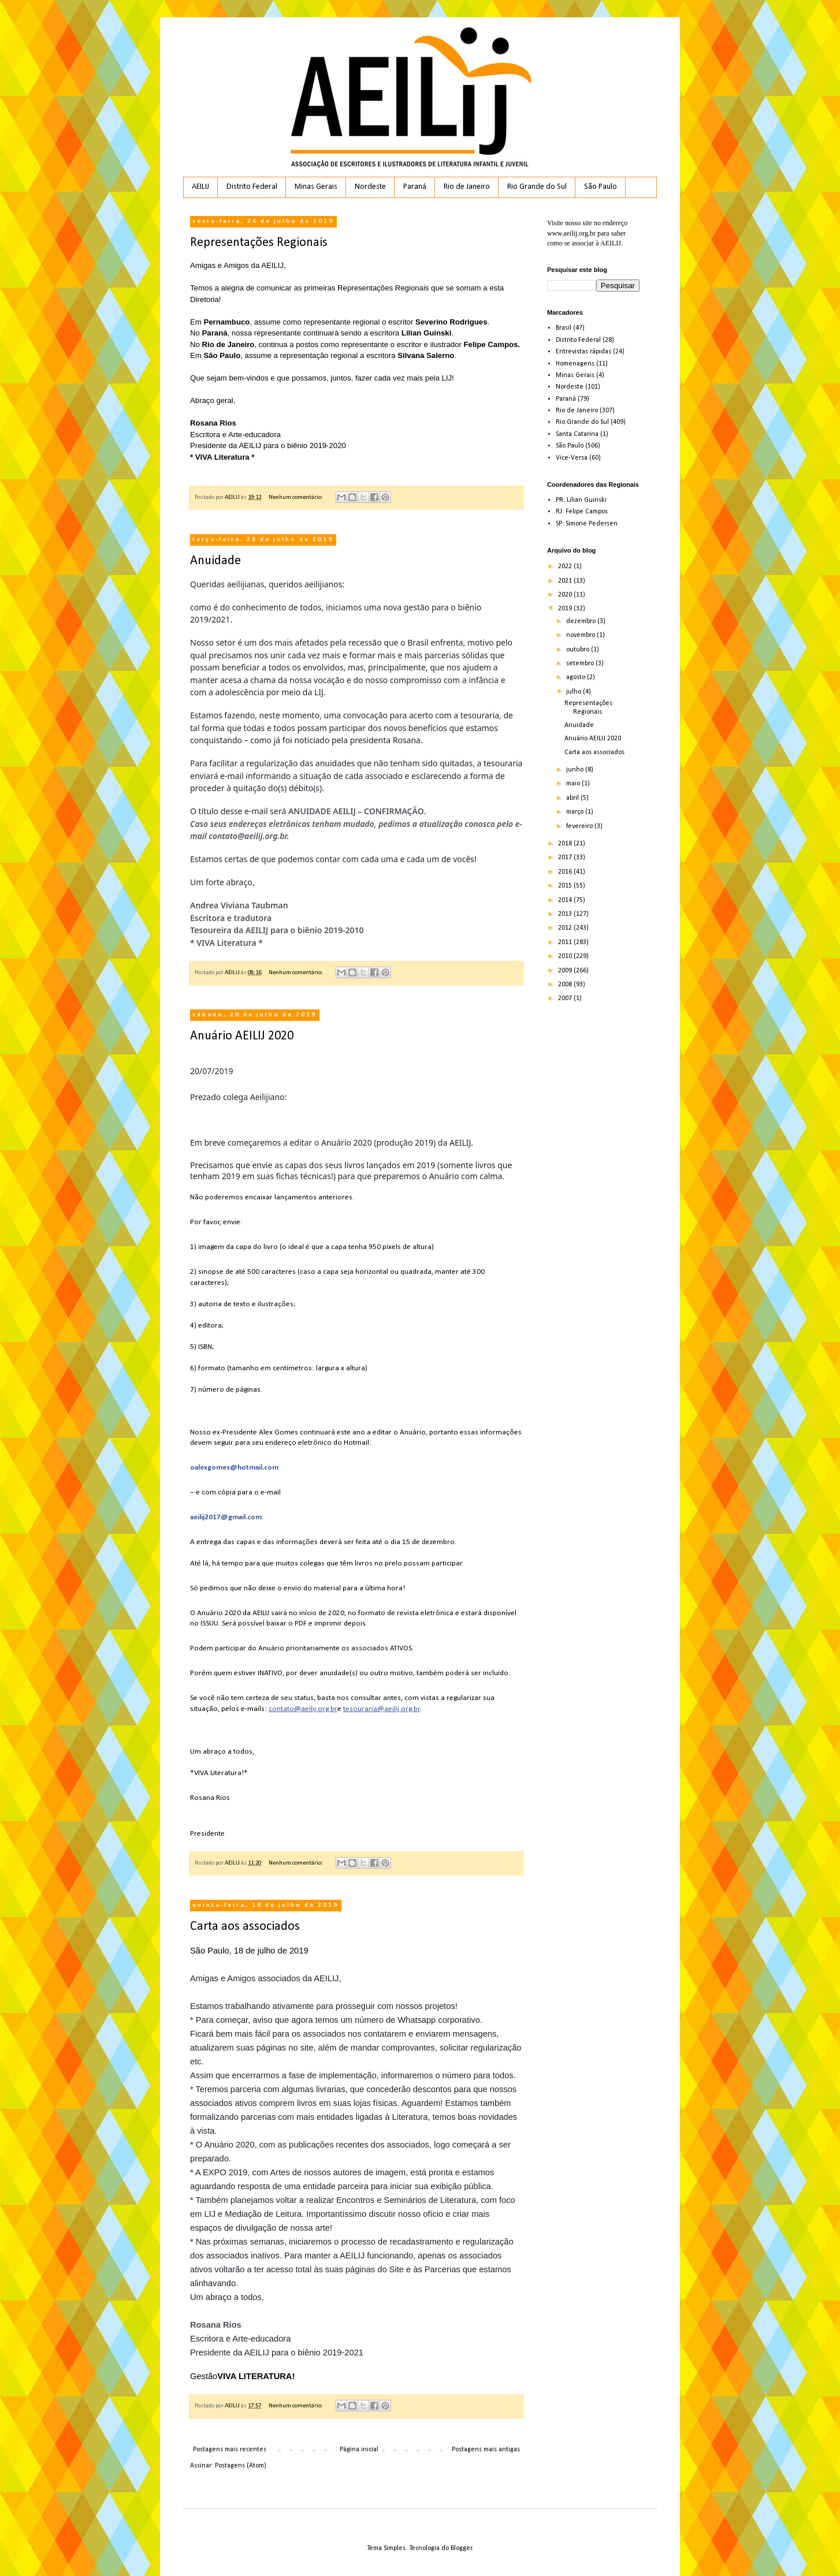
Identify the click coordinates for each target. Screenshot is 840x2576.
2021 (566, 580)
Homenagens (575, 363)
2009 (566, 970)
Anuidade (215, 561)
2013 (566, 914)
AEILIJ (200, 186)
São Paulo (600, 186)
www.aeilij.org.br (571, 233)
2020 (566, 594)
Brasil (563, 328)
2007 (566, 998)
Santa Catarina (577, 434)
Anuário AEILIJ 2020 (241, 1036)
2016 (566, 871)
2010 (566, 956)
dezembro (581, 621)
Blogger (461, 2548)
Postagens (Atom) (240, 2465)
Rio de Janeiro (467, 186)
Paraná (414, 186)
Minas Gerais (316, 186)
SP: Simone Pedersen (587, 523)
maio (574, 783)
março (575, 811)
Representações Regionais (259, 242)
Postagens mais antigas (486, 2449)
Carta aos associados (245, 1926)
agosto (576, 677)
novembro (581, 635)
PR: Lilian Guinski (581, 500)
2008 (566, 984)
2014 (566, 900)
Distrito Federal (251, 186)
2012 (566, 927)
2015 (566, 885)
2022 (566, 566)
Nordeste (370, 186)
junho (575, 769)
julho (574, 691)
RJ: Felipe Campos (582, 511)
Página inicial (359, 2449)
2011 (566, 942)
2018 (566, 843)
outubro (578, 649)
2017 (566, 857)
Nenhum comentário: (296, 497)
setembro (581, 663)
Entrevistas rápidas (583, 351)
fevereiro (580, 826)
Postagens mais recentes (229, 2449)
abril (573, 798)
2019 (566, 608)
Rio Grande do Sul (537, 186)
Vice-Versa (572, 457)
